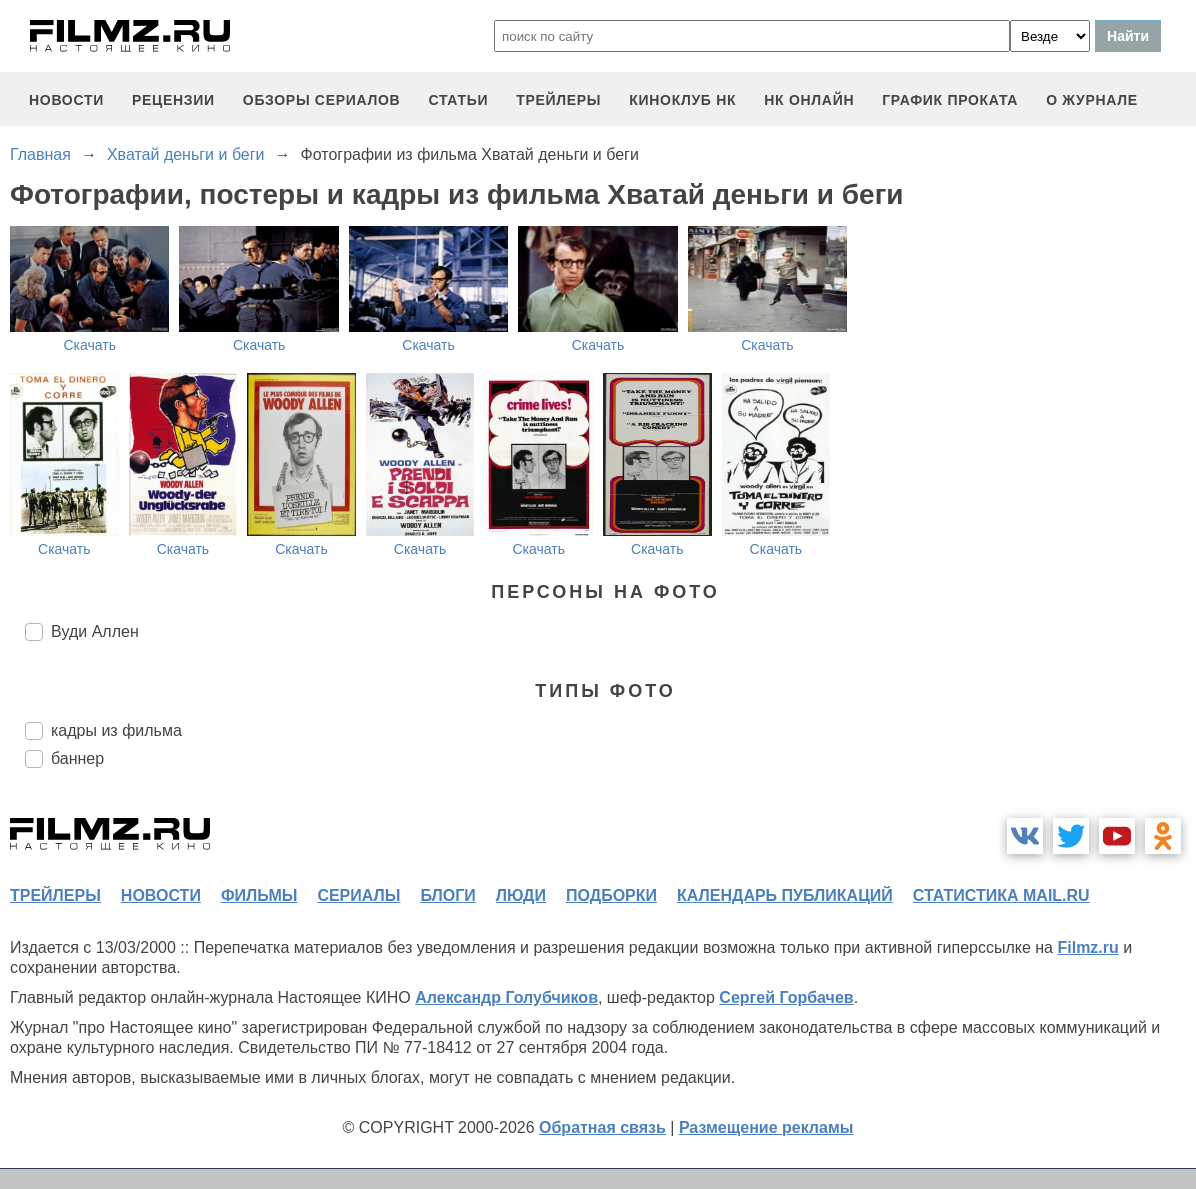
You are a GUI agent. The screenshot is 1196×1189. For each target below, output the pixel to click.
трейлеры (558, 100)
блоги (447, 895)
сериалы (358, 895)
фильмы (259, 895)
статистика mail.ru (1001, 895)
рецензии (173, 100)
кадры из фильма (116, 730)
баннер (77, 758)
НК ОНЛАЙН (809, 100)
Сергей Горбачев (786, 997)
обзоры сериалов (322, 100)
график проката (950, 100)
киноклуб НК (682, 100)
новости (66, 100)
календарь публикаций (785, 895)
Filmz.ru (1087, 947)
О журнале (1092, 100)
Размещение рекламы (766, 1127)
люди (521, 895)
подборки (611, 895)
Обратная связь (602, 1127)
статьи (458, 100)
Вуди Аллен (95, 631)
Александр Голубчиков (506, 997)
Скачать (89, 345)
